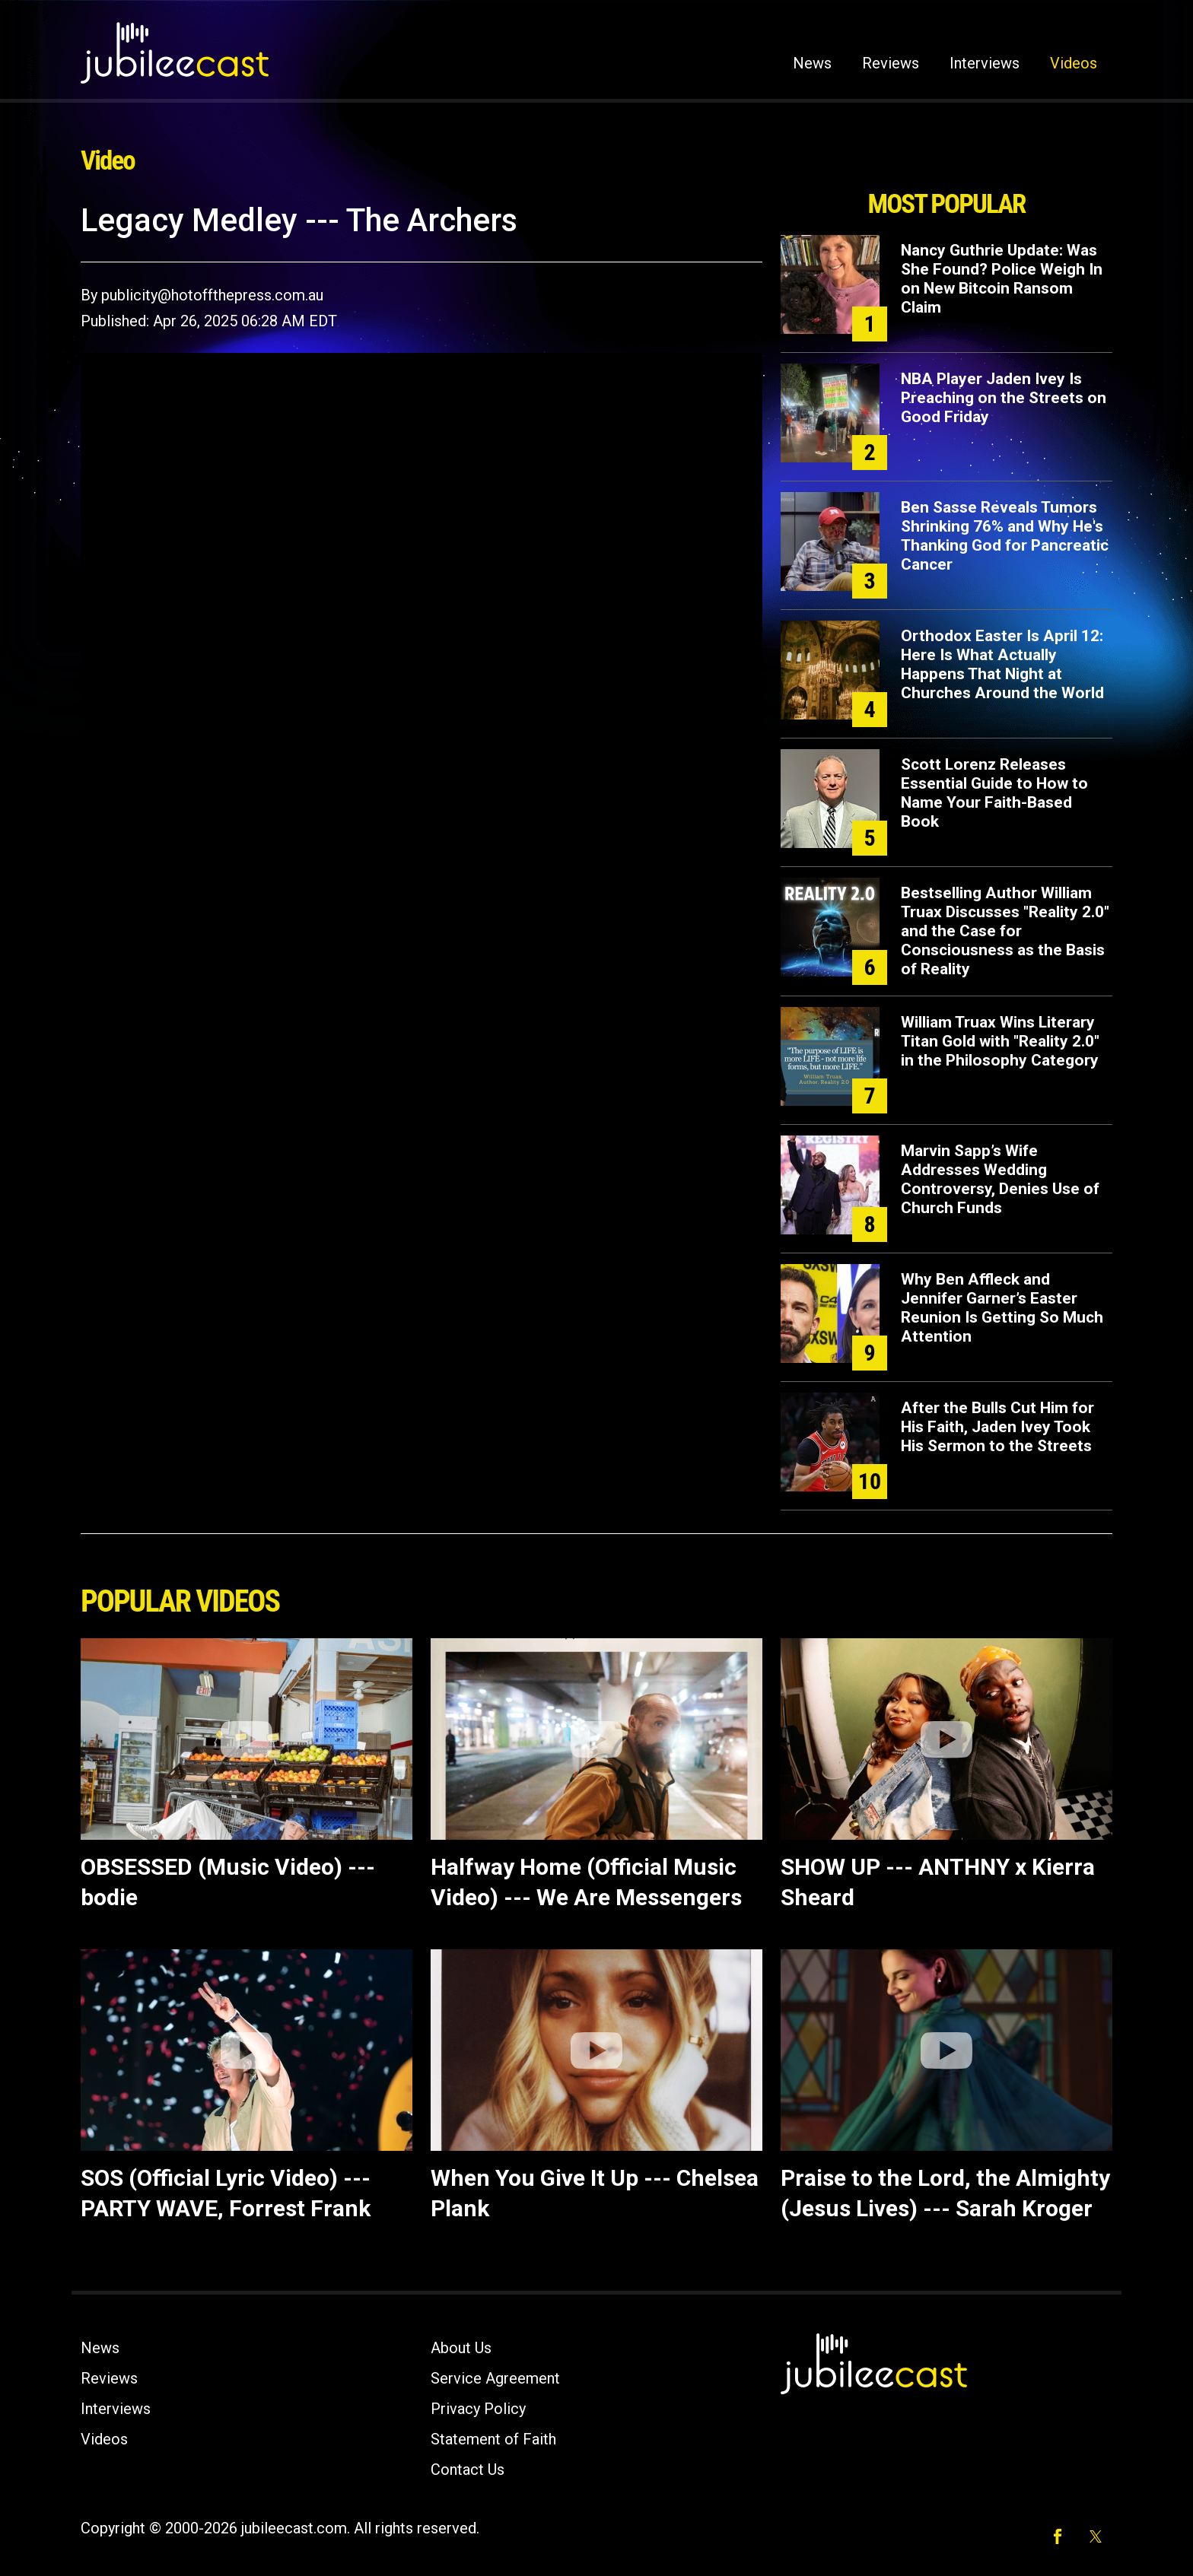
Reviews (890, 63)
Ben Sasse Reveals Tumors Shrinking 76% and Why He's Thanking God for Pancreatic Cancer (1005, 535)
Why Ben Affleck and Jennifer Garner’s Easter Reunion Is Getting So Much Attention (1002, 1307)
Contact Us (467, 2469)
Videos (1073, 63)
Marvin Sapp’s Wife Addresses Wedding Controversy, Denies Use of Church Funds (1000, 1179)
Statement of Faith (493, 2439)
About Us (461, 2348)
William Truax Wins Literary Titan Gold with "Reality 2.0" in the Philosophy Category (1000, 1041)
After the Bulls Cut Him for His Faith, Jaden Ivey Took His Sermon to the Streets (997, 1427)
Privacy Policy (478, 2409)
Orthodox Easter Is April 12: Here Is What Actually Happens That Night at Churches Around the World (1002, 664)
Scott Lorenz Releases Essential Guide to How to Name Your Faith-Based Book (994, 793)
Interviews (985, 63)
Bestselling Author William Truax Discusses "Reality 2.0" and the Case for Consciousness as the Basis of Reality (1005, 931)
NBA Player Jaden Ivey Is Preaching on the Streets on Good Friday (1003, 398)
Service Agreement (495, 2378)
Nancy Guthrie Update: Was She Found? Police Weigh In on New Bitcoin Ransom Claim (1001, 278)
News (812, 63)
